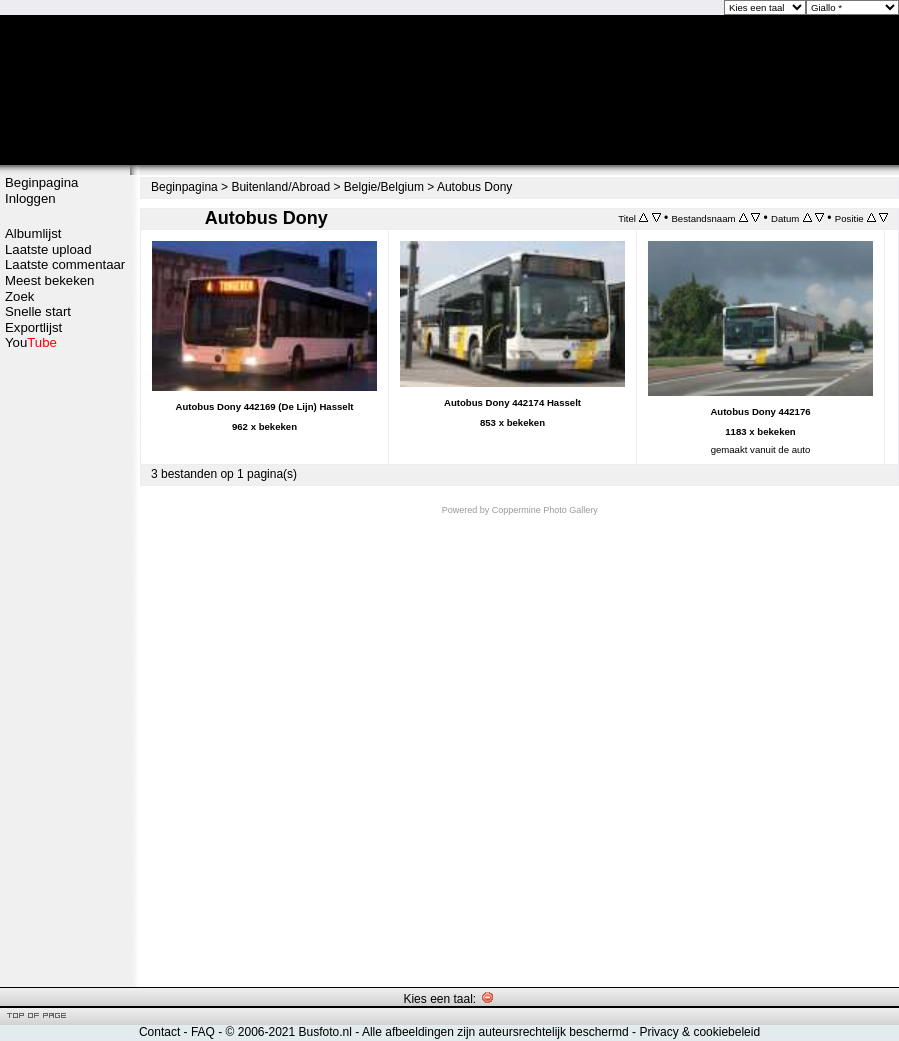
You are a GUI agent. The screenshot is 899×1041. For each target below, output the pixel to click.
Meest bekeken (49, 280)
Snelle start (38, 311)
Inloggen (30, 198)
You (31, 342)
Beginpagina (41, 182)
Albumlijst (33, 233)
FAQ (203, 1032)
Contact (159, 1032)
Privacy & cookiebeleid (699, 1032)
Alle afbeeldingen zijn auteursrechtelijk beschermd (495, 1032)
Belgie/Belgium (384, 187)
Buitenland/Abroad (280, 187)
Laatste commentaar (65, 264)
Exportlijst (33, 327)
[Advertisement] (65, 667)
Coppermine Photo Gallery (545, 510)
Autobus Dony (474, 187)
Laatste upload (48, 249)
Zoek (19, 296)
